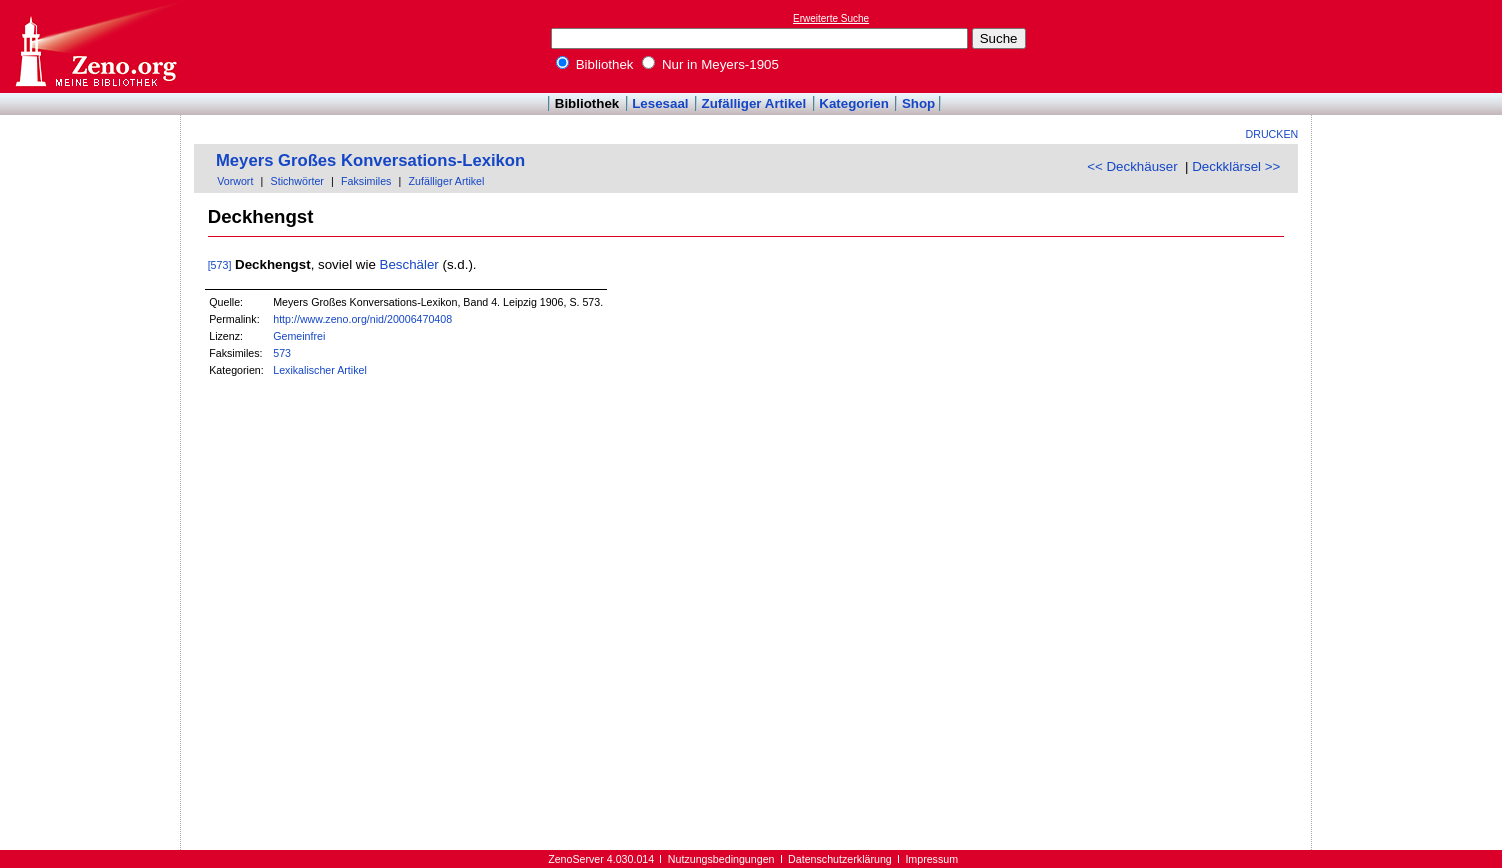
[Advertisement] (1410, 46)
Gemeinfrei (299, 336)
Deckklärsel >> (1236, 166)
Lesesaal (660, 103)
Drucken (1272, 134)
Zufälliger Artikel (754, 103)
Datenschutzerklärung (840, 859)
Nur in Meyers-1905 (710, 64)
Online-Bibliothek (95, 46)
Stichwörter (297, 181)
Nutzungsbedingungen (721, 859)
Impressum (931, 859)
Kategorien (854, 103)
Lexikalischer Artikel (320, 370)
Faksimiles (366, 181)
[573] (220, 265)
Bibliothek (595, 64)
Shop (918, 103)
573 (282, 353)
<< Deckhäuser (1132, 166)
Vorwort (235, 181)
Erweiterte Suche (831, 18)
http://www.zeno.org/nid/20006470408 (362, 319)
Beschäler (409, 264)
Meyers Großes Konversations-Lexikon (370, 160)
